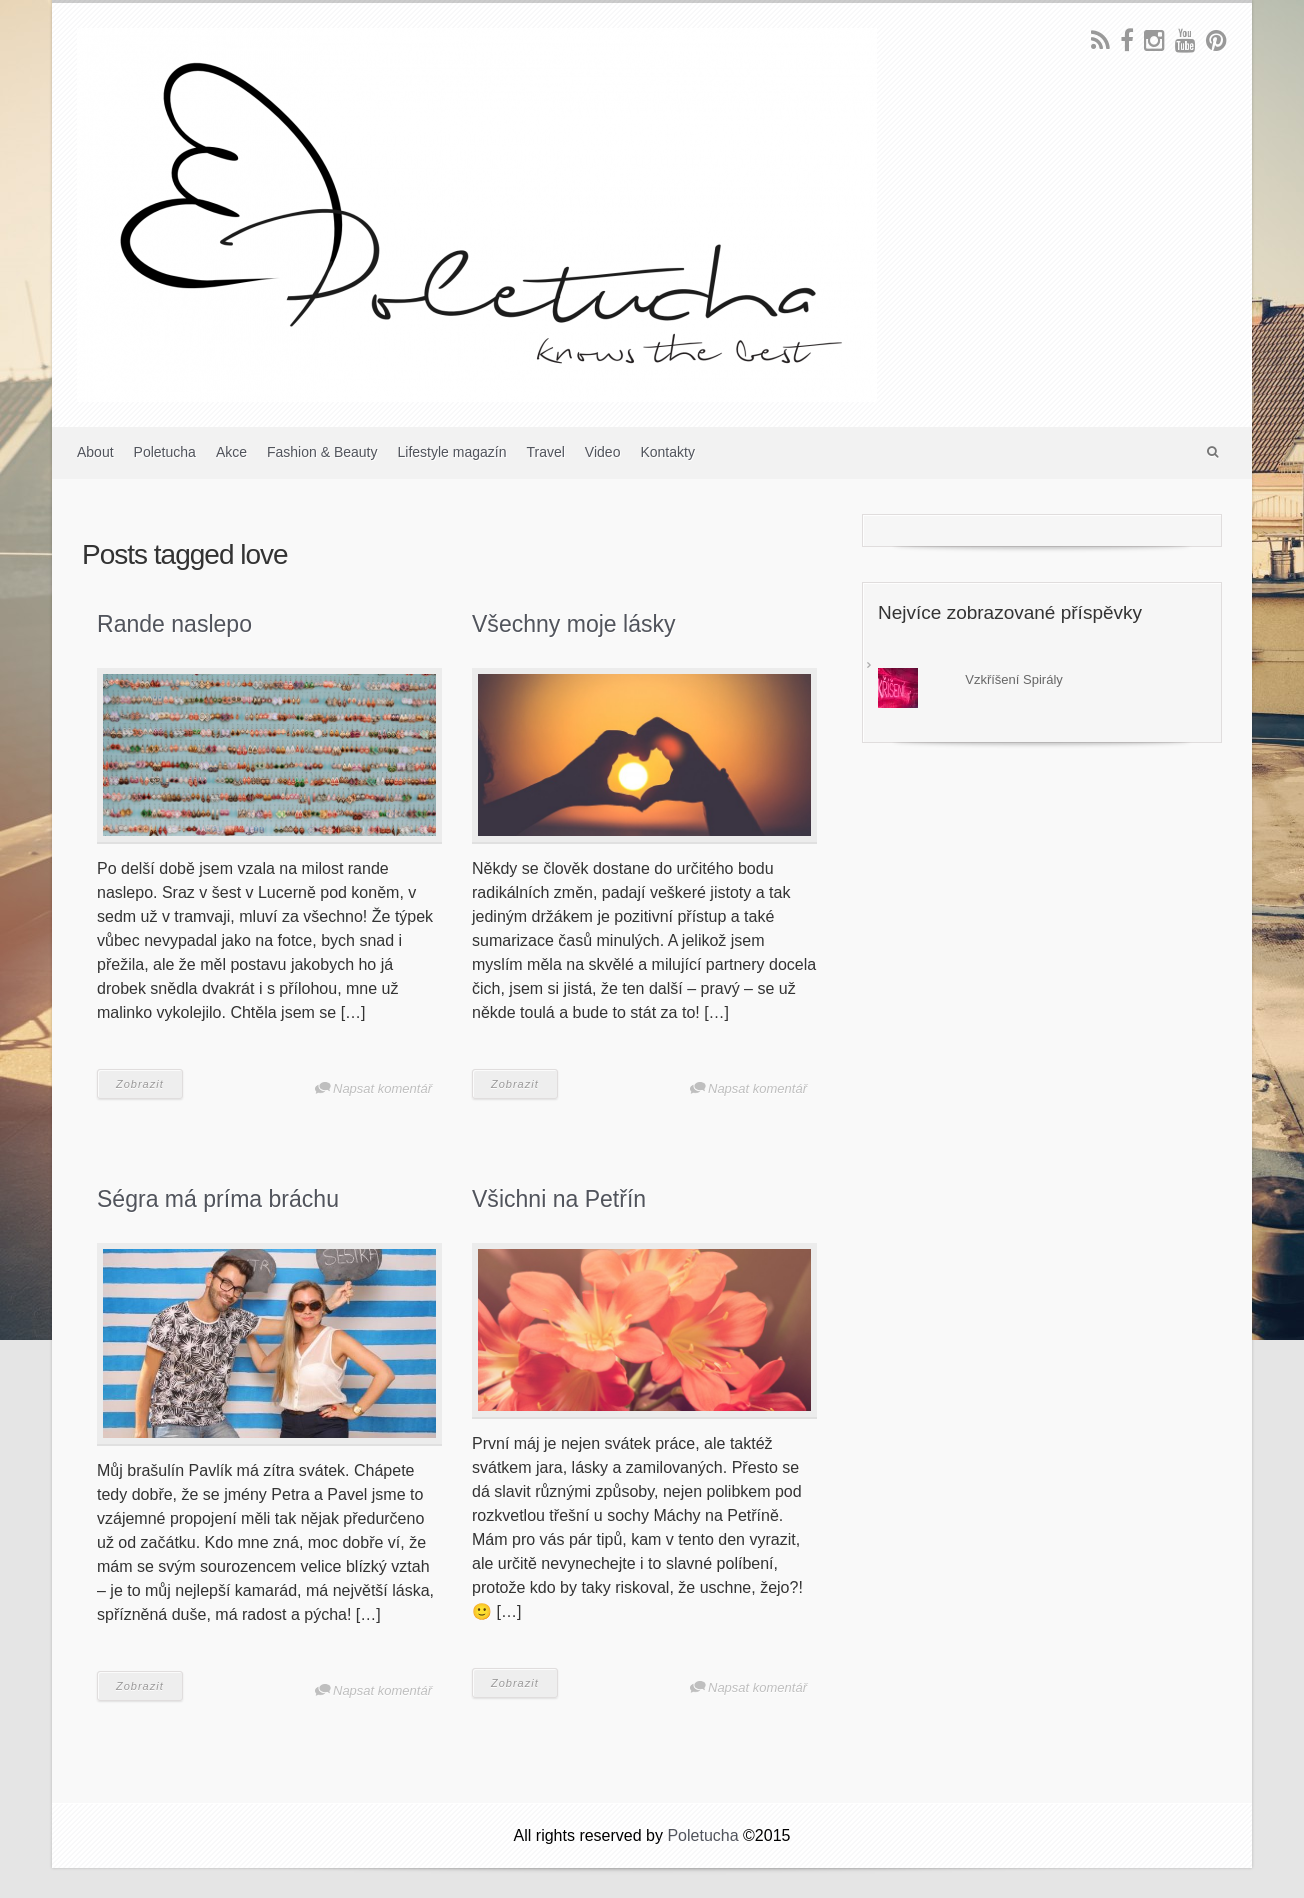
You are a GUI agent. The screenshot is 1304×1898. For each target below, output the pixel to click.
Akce (231, 452)
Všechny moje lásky (574, 624)
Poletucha (165, 452)
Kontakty (667, 452)
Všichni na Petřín (559, 1199)
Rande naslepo (174, 624)
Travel (545, 452)
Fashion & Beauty (322, 452)
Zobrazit (140, 1084)
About (95, 452)
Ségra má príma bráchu (218, 1199)
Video (603, 452)
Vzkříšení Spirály (1014, 679)
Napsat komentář (382, 1088)
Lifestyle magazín (452, 452)
